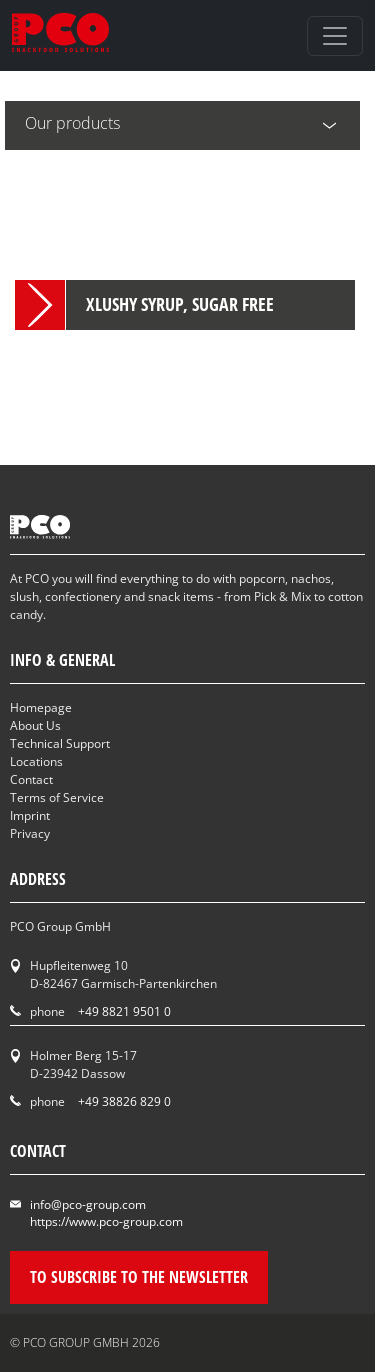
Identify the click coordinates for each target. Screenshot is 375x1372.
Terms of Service (57, 797)
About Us (35, 725)
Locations (36, 761)
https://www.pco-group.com (106, 1221)
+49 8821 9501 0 (124, 1011)
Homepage (41, 707)
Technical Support (60, 743)
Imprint (30, 815)
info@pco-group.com (88, 1204)
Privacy (30, 833)
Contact (31, 779)
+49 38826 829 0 (124, 1101)
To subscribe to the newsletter (139, 1277)
